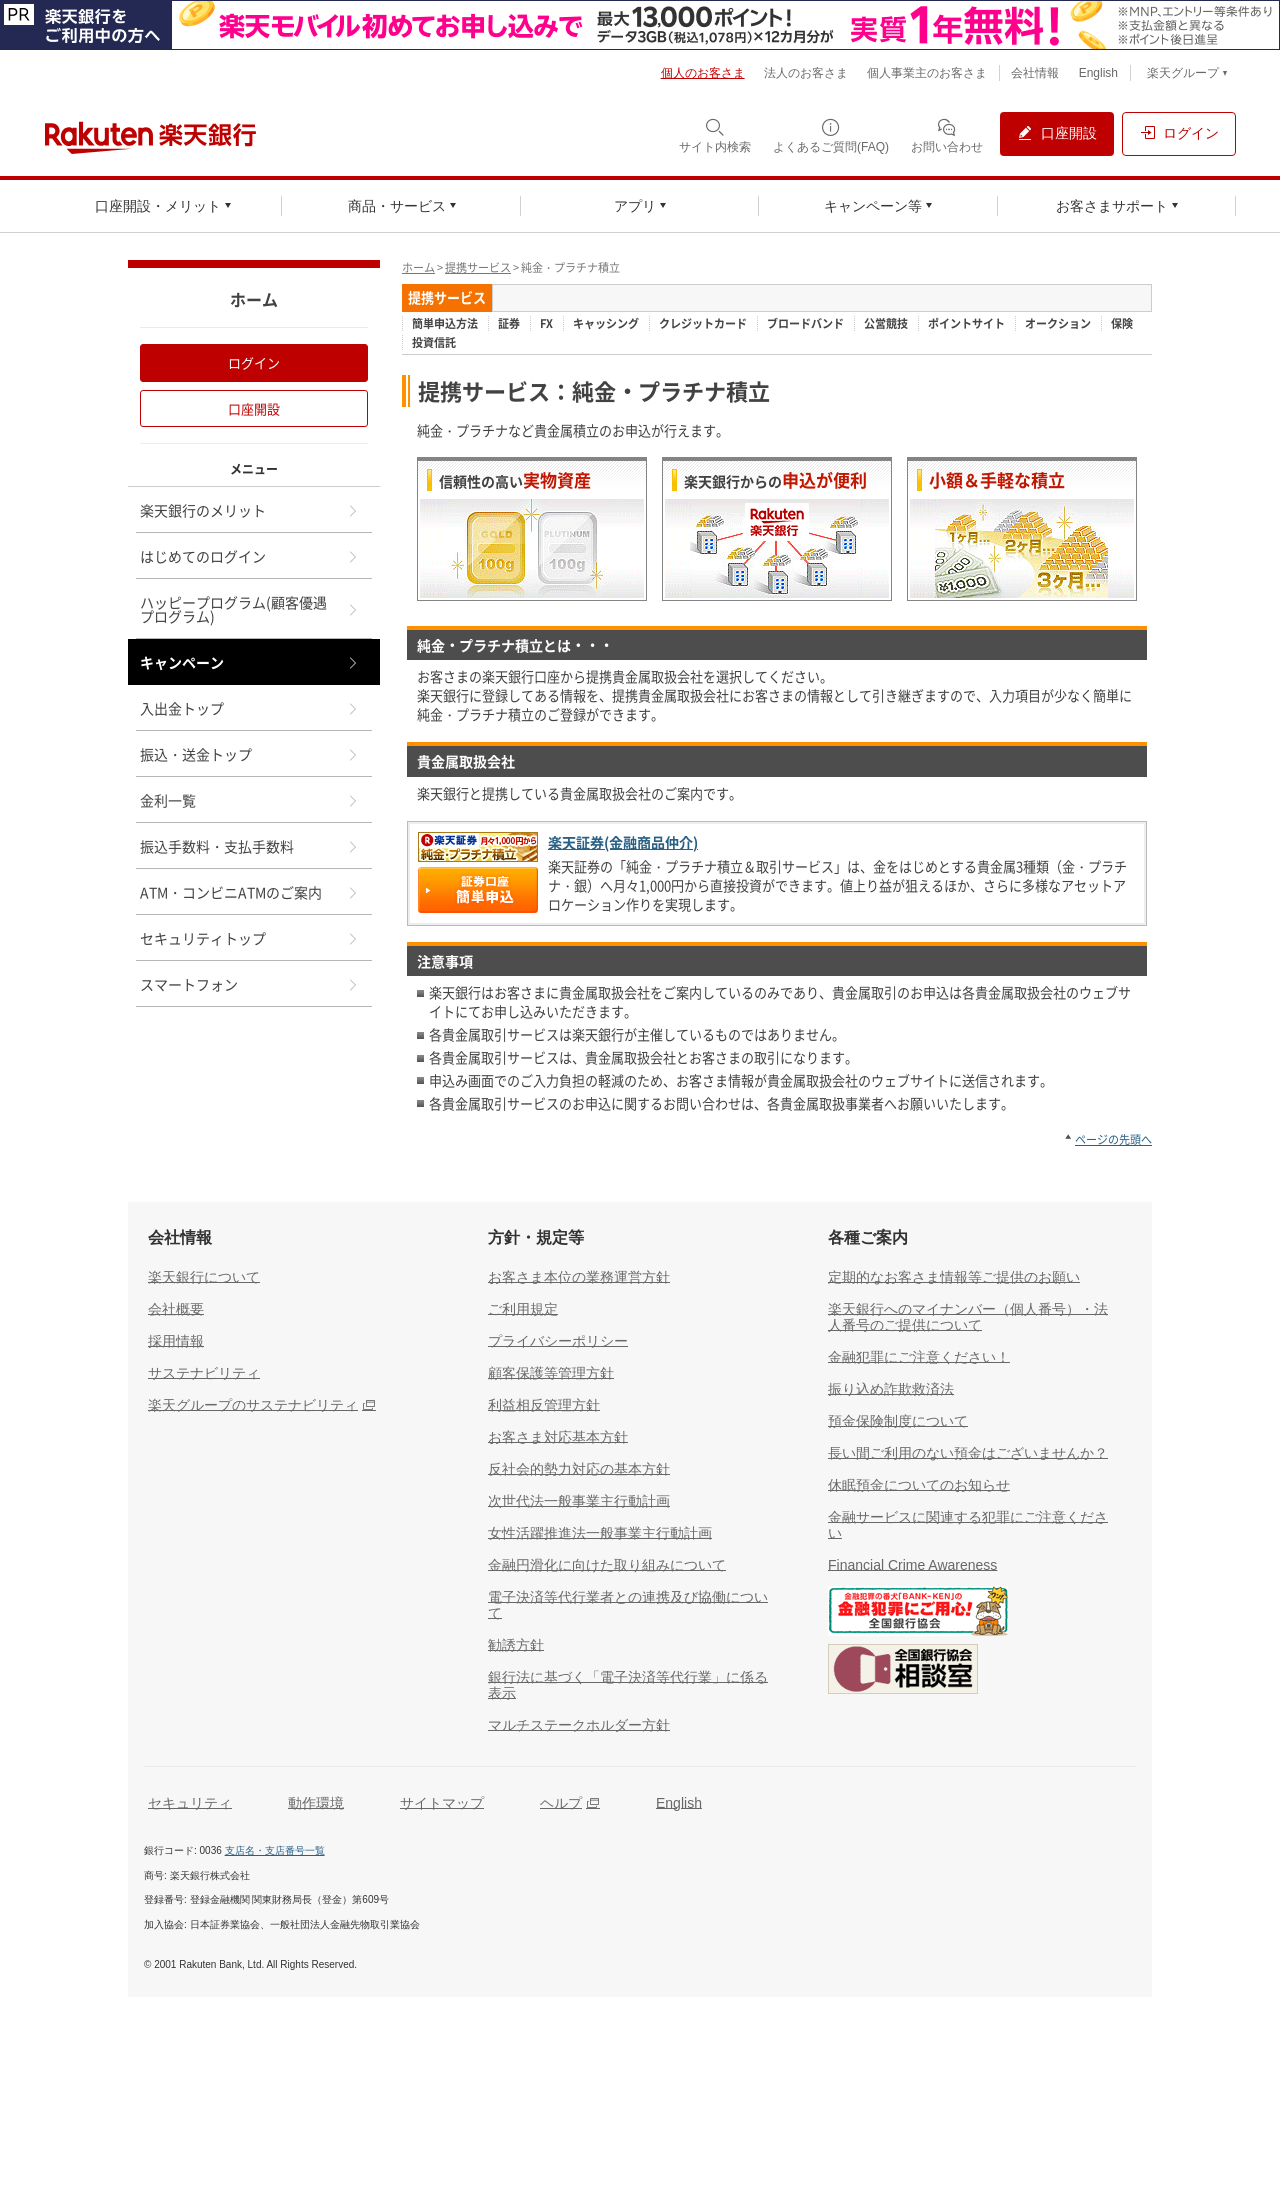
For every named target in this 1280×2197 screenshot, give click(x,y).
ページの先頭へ (1113, 1139)
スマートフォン (250, 984)
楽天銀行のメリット (250, 510)
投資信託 (434, 343)
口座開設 (254, 408)
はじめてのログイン (250, 556)
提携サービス (478, 267)
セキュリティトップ (250, 938)
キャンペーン (250, 662)
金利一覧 (250, 800)
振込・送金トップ (250, 754)
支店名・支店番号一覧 (275, 1850)
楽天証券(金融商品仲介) (623, 842)
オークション (1058, 324)
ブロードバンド (805, 324)
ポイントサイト (966, 324)
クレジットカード (703, 324)
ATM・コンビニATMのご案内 (250, 892)
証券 (509, 324)
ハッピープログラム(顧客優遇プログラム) (250, 609)
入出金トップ (250, 708)
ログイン (254, 362)
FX (546, 324)
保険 (1122, 324)
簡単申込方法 (445, 324)
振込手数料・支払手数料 (250, 846)
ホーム (418, 267)
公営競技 (886, 324)
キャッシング (606, 324)
